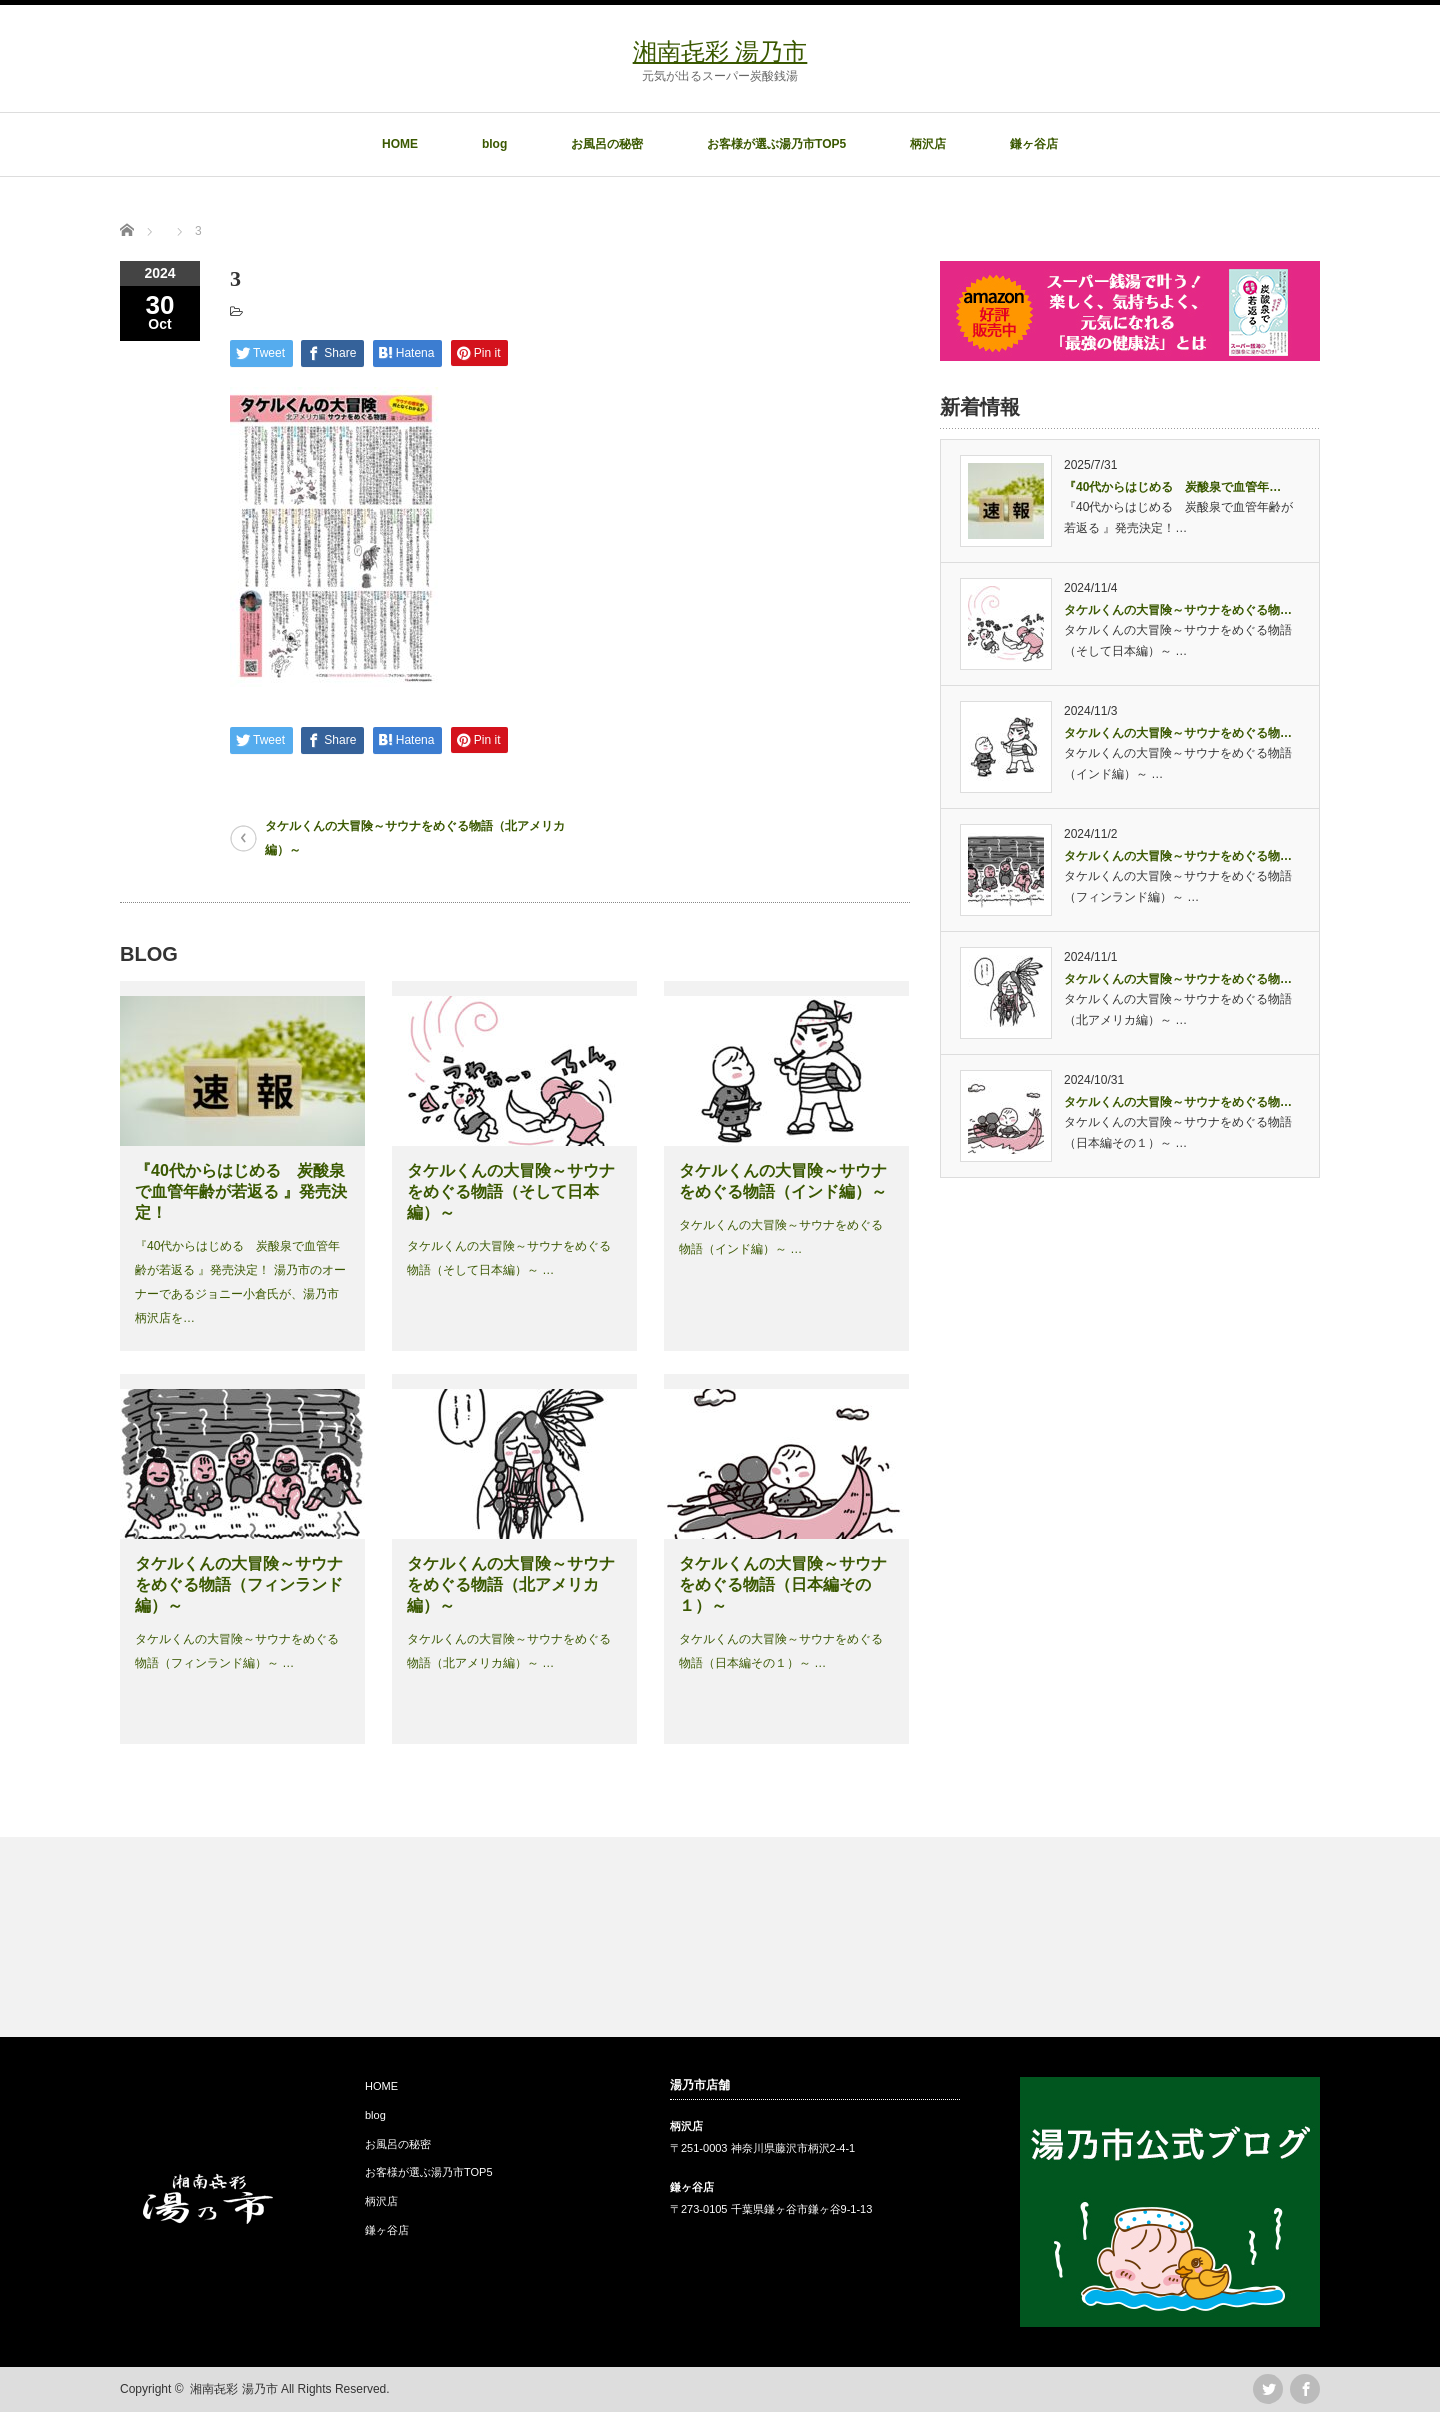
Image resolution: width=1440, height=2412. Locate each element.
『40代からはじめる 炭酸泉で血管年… (1172, 487)
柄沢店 (928, 144)
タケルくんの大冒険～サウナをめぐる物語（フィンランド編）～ (239, 1584)
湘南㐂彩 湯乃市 (720, 51)
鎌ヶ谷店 (1034, 144)
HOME (400, 144)
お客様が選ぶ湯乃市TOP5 (776, 144)
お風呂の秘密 (607, 144)
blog (494, 144)
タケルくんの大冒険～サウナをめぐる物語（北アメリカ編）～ (415, 838)
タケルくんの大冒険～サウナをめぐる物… (1178, 610)
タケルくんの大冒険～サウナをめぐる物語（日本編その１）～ (783, 1584)
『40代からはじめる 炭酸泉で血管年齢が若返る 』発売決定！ (241, 1191)
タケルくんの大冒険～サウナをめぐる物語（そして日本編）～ (511, 1191)
